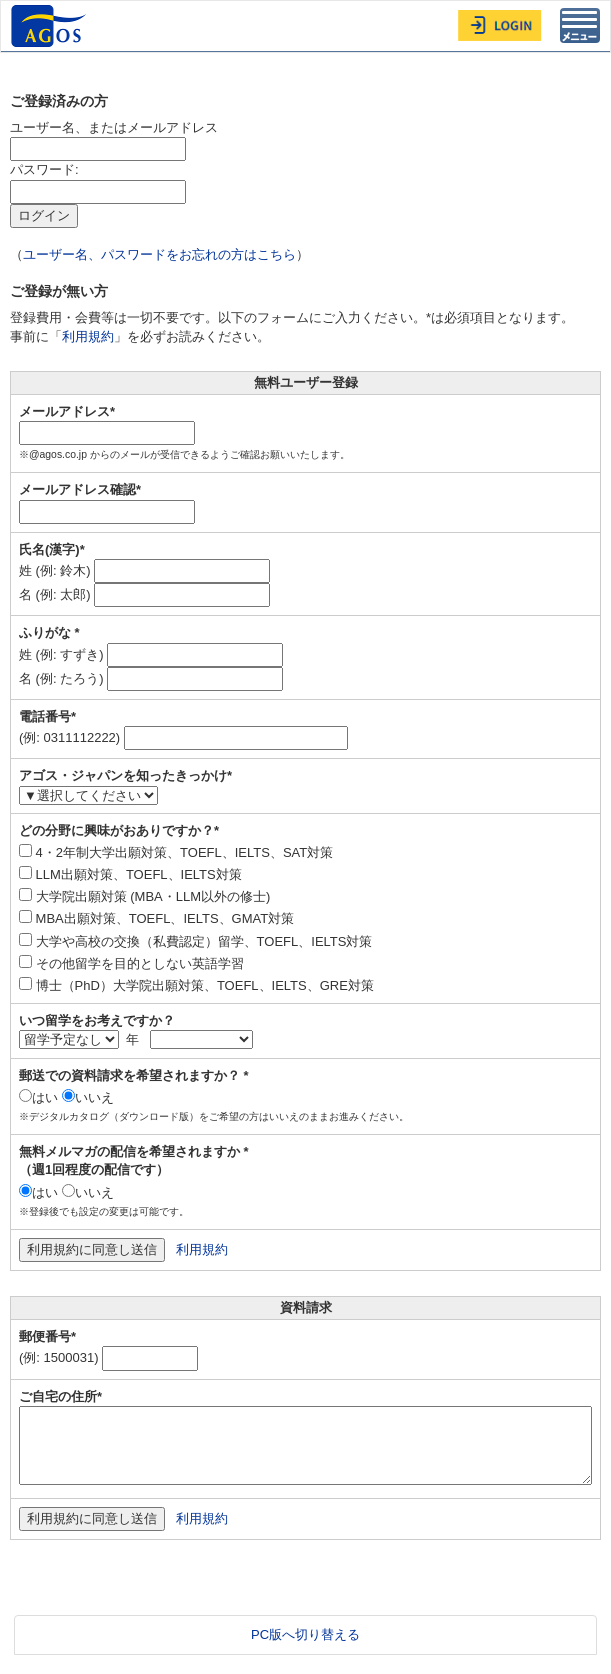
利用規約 (88, 336)
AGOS (51, 26)
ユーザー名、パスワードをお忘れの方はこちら (159, 254)
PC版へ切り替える (305, 1634)
